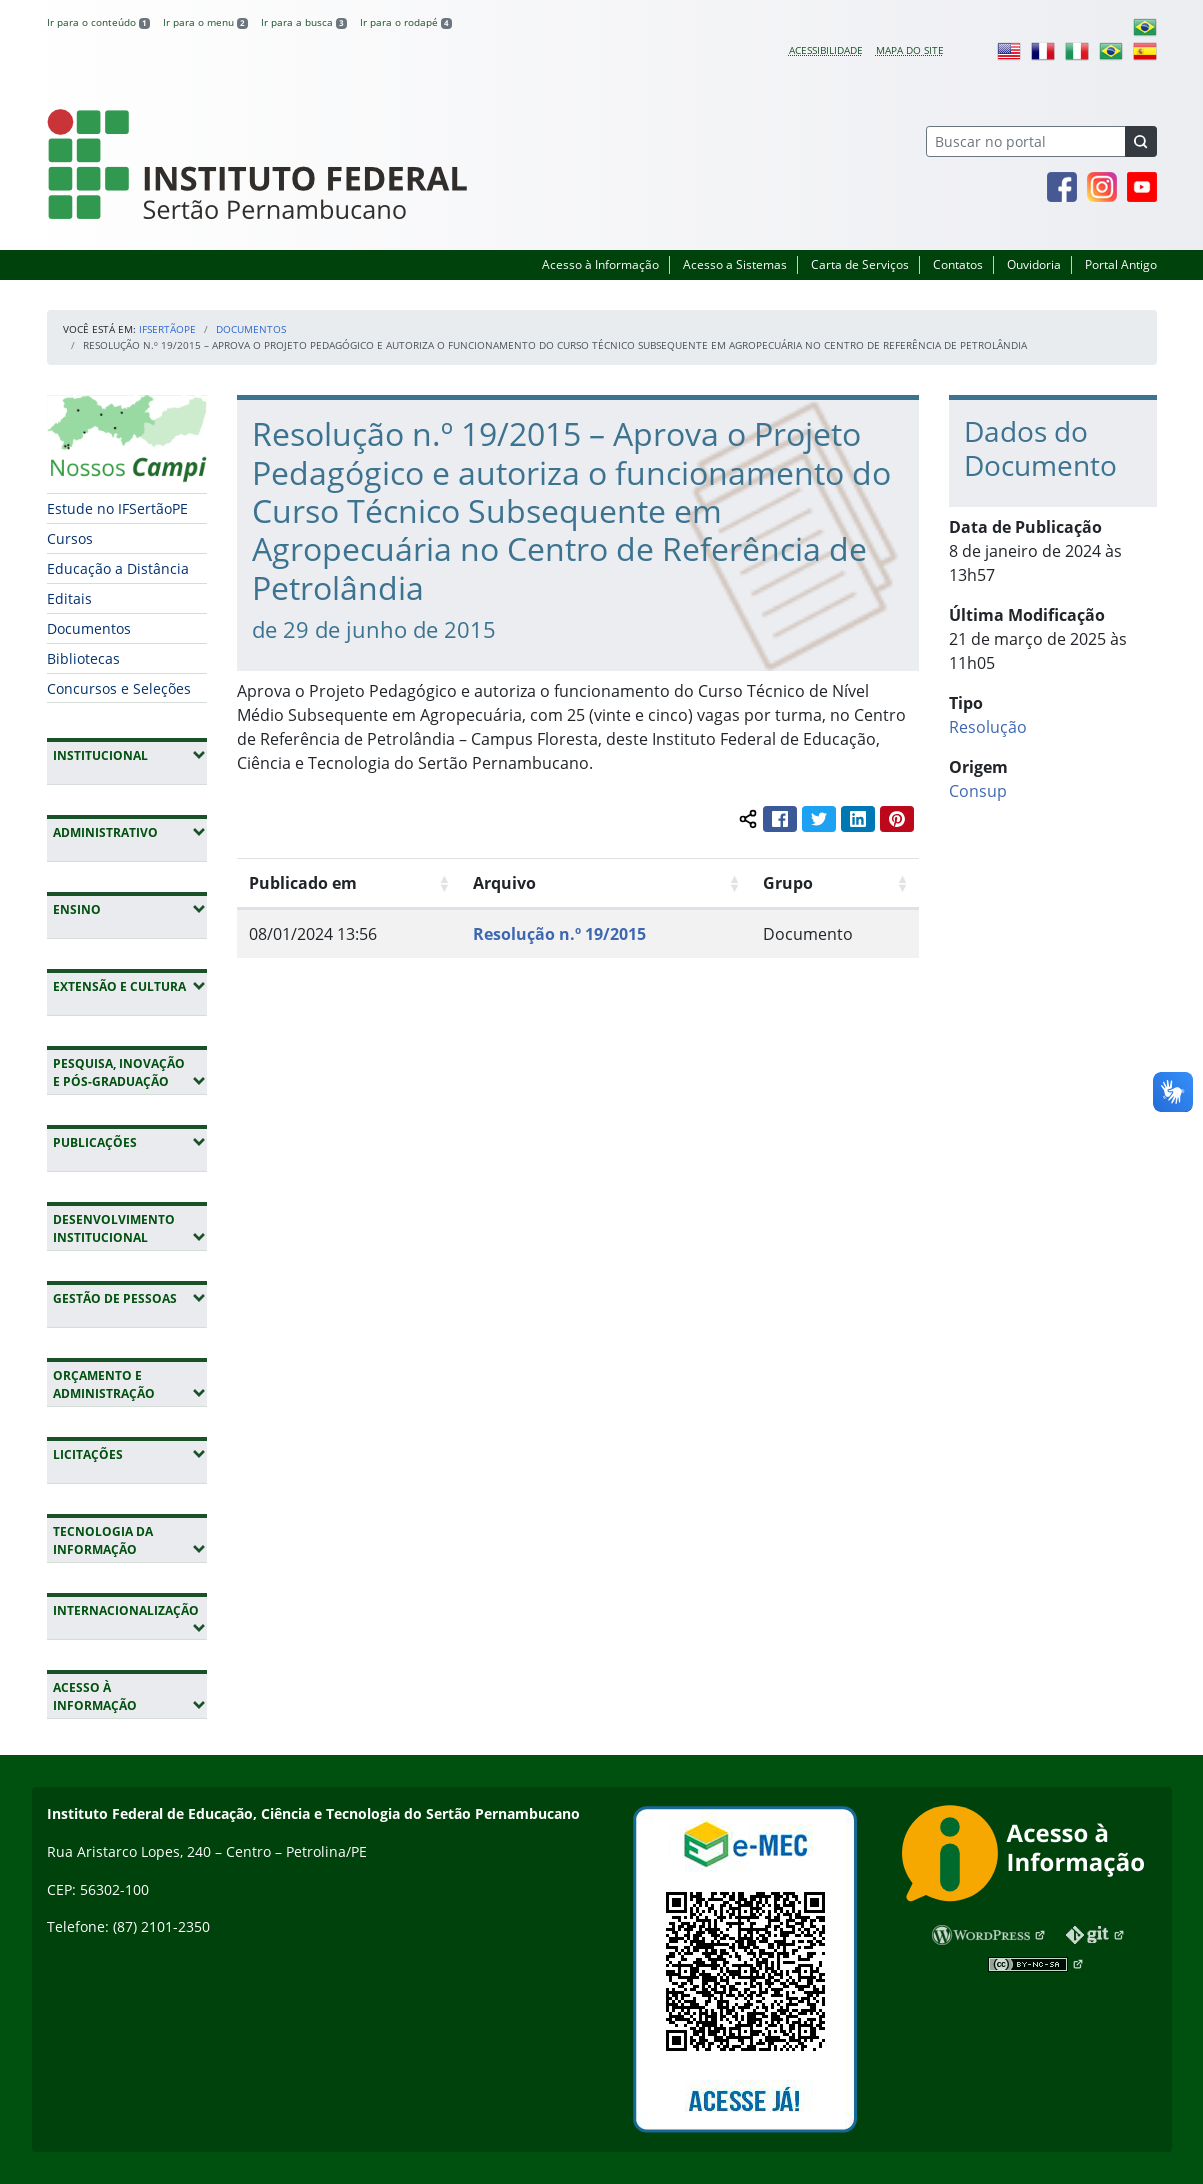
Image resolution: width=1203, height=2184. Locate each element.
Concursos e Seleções (119, 688)
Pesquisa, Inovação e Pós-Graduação (130, 1072)
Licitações (130, 1454)
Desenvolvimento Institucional (130, 1228)
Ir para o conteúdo (98, 22)
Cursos (70, 538)
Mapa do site (910, 50)
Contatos (958, 264)
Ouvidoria (1034, 264)
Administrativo (130, 832)
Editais (69, 598)
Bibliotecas (83, 658)
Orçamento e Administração (130, 1384)
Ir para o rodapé (406, 22)
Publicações (130, 1142)
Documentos (251, 329)
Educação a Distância (118, 568)
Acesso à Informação (600, 264)
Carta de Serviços (860, 264)
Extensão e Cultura (130, 986)
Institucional (130, 755)
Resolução (988, 727)
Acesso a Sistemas (735, 264)
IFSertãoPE (167, 329)
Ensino (130, 909)
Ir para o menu (205, 22)
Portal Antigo (1121, 264)
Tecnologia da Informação (130, 1540)
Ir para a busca (304, 22)
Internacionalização (125, 1619)
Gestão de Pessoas (130, 1298)
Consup (978, 791)
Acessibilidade (826, 50)
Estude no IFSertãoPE (117, 508)
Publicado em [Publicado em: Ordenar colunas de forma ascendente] (303, 883)
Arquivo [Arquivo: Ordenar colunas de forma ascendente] (504, 883)
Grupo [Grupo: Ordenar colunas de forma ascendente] (788, 883)
